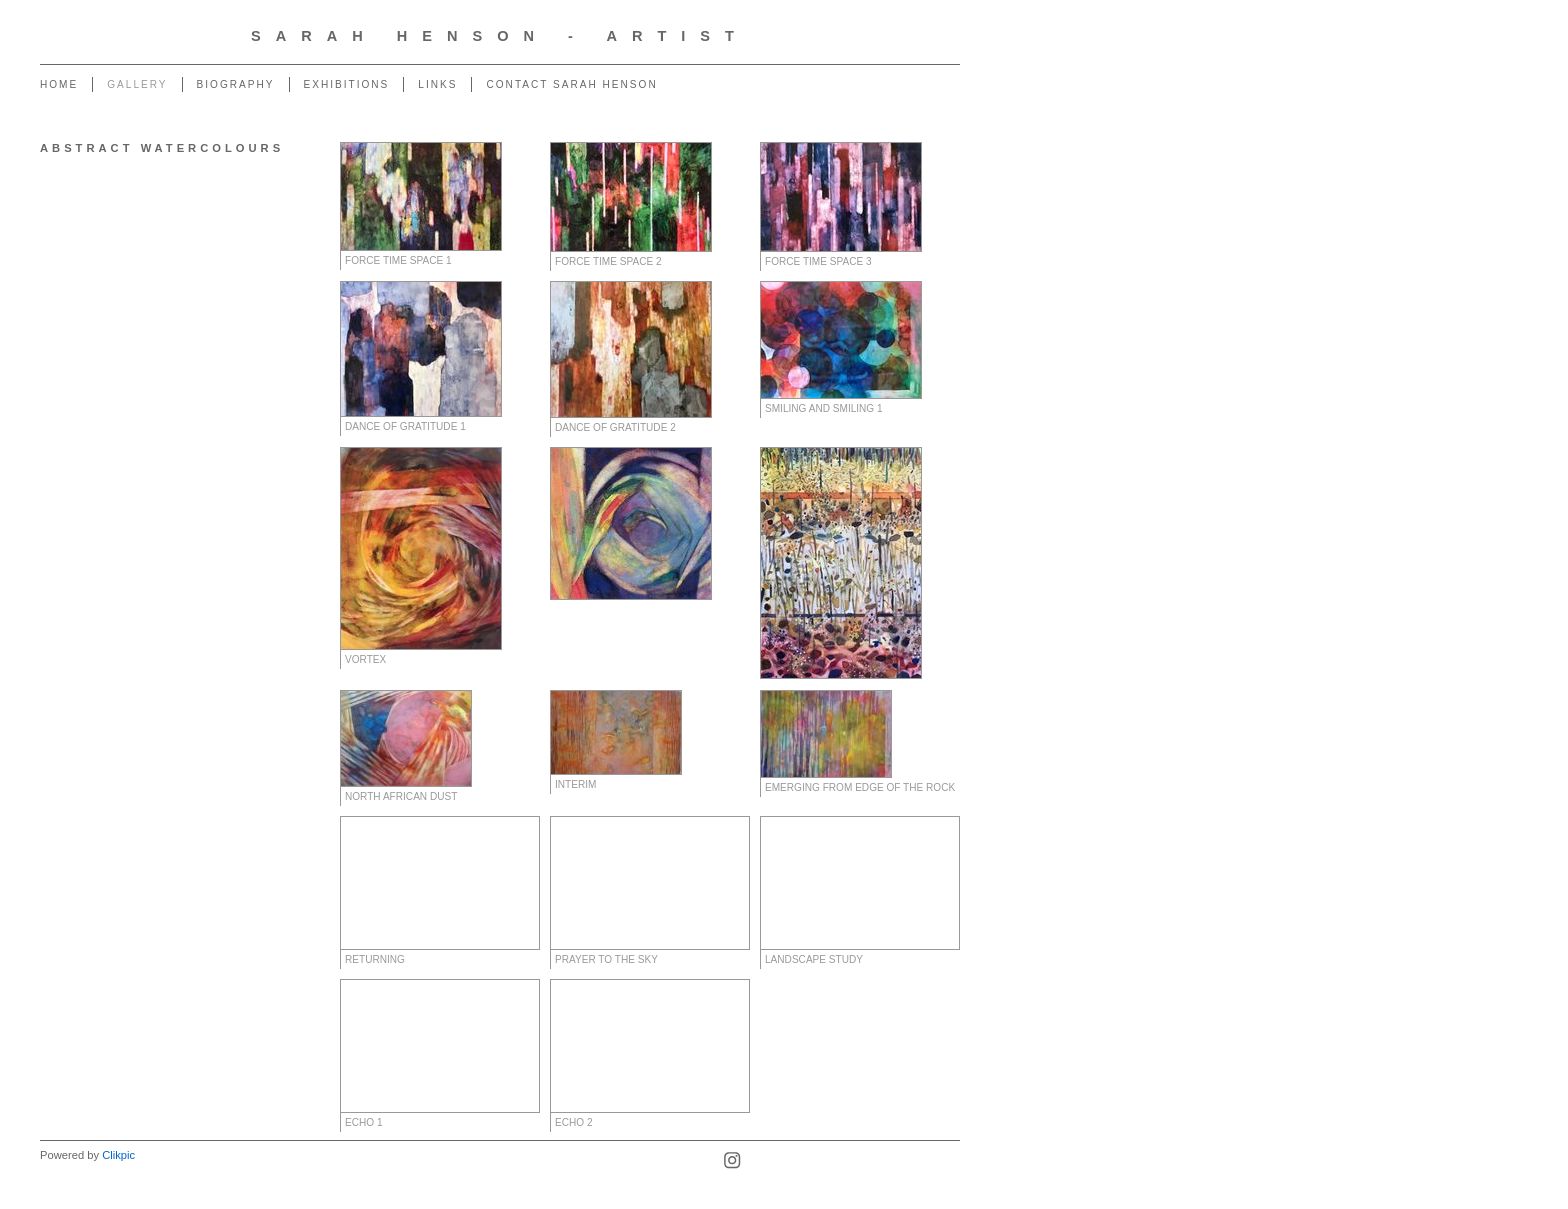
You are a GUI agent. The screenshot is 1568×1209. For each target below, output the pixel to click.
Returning (375, 959)
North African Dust (401, 796)
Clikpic (118, 1155)
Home (59, 84)
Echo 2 (574, 1122)
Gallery (137, 84)
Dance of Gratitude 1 (405, 426)
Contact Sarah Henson (571, 84)
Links (437, 84)
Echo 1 (364, 1122)
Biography (236, 84)
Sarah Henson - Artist (500, 36)
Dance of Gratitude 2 (615, 427)
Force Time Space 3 (818, 261)
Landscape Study (814, 959)
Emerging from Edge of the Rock (860, 787)
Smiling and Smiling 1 (824, 408)
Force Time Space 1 (398, 260)
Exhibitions (347, 84)
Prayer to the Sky (606, 959)
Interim (575, 784)
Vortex (365, 659)
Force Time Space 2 (608, 261)
